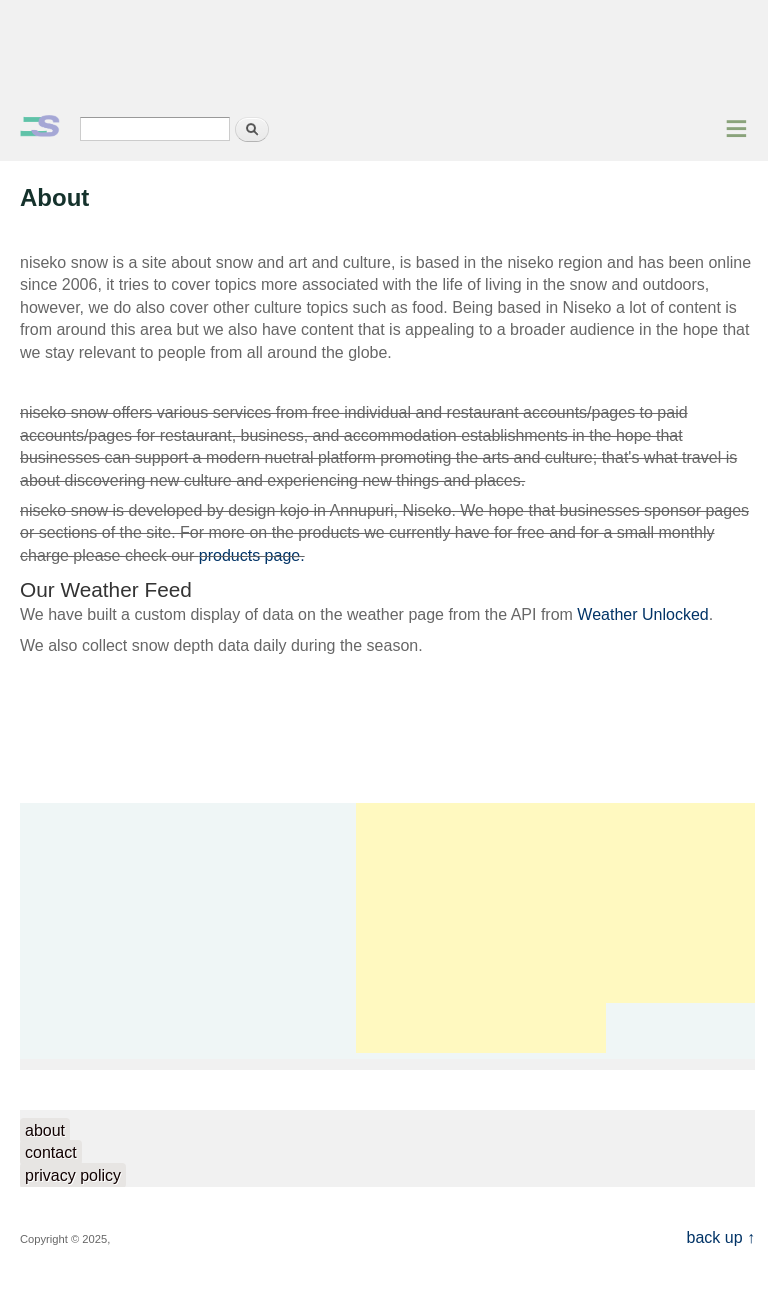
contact (51, 1152)
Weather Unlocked (642, 614)
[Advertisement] (384, 55)
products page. (252, 555)
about (45, 1130)
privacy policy (73, 1175)
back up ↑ (721, 1237)
